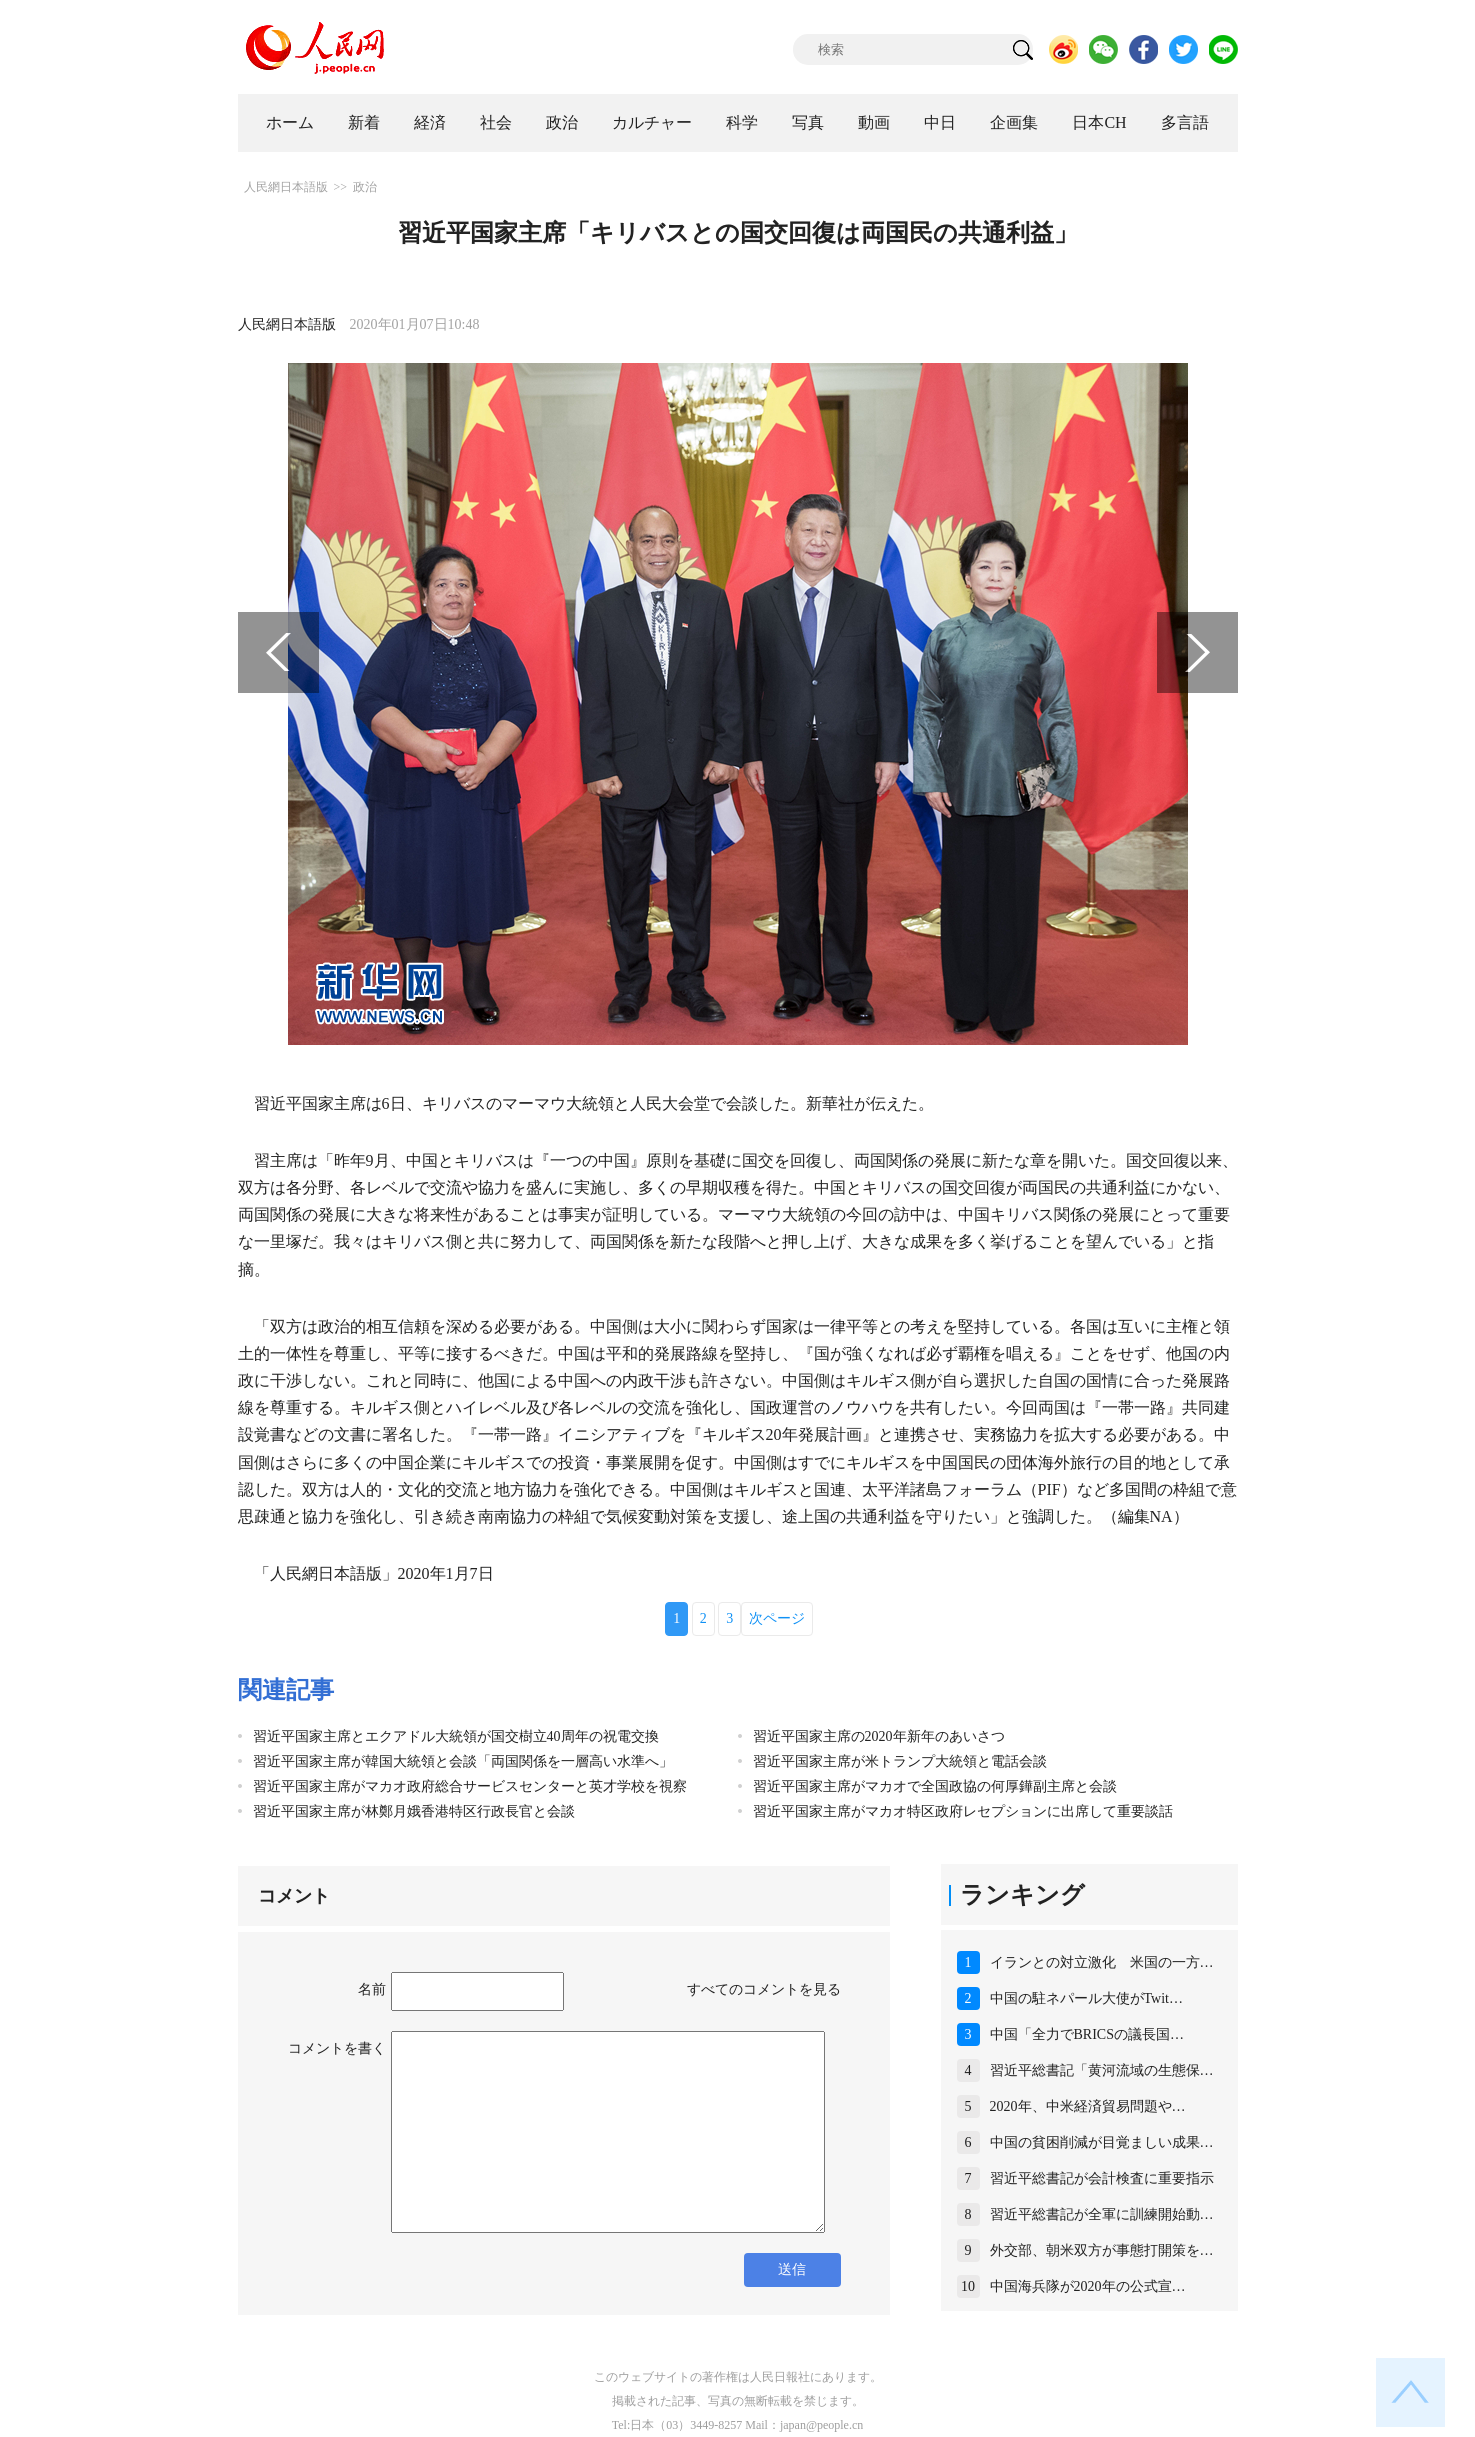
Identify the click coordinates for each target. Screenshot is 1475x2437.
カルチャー (652, 122)
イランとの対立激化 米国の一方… (1102, 1962)
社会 (496, 122)
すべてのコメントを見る (764, 1989)
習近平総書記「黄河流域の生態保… (1102, 2070)
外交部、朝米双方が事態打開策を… (1102, 2250)
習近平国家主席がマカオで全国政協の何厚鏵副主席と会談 (935, 1786)
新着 (364, 122)
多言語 (1185, 122)
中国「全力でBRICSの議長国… (1087, 2034)
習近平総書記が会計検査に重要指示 (1102, 2178)
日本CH (1099, 122)
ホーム (290, 122)
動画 (874, 122)
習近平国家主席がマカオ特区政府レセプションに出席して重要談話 (963, 1811)
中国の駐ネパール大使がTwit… (1086, 1998)
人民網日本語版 (286, 187)
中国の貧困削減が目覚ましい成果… (1102, 2142)
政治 (562, 122)
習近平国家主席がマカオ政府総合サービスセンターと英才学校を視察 (470, 1786)
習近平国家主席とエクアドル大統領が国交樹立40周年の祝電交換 (456, 1736)
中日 (940, 122)
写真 (808, 122)
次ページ (777, 1618)
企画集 (1014, 122)
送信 (792, 2269)
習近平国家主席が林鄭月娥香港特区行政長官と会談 (414, 1811)
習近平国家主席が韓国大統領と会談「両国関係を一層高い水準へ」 (463, 1761)
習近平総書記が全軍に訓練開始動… (1102, 2214)
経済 (430, 122)
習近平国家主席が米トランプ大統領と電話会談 (900, 1761)
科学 (742, 122)
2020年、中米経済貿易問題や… (1088, 2106)
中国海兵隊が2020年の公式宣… (1088, 2286)
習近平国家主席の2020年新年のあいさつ (879, 1736)
